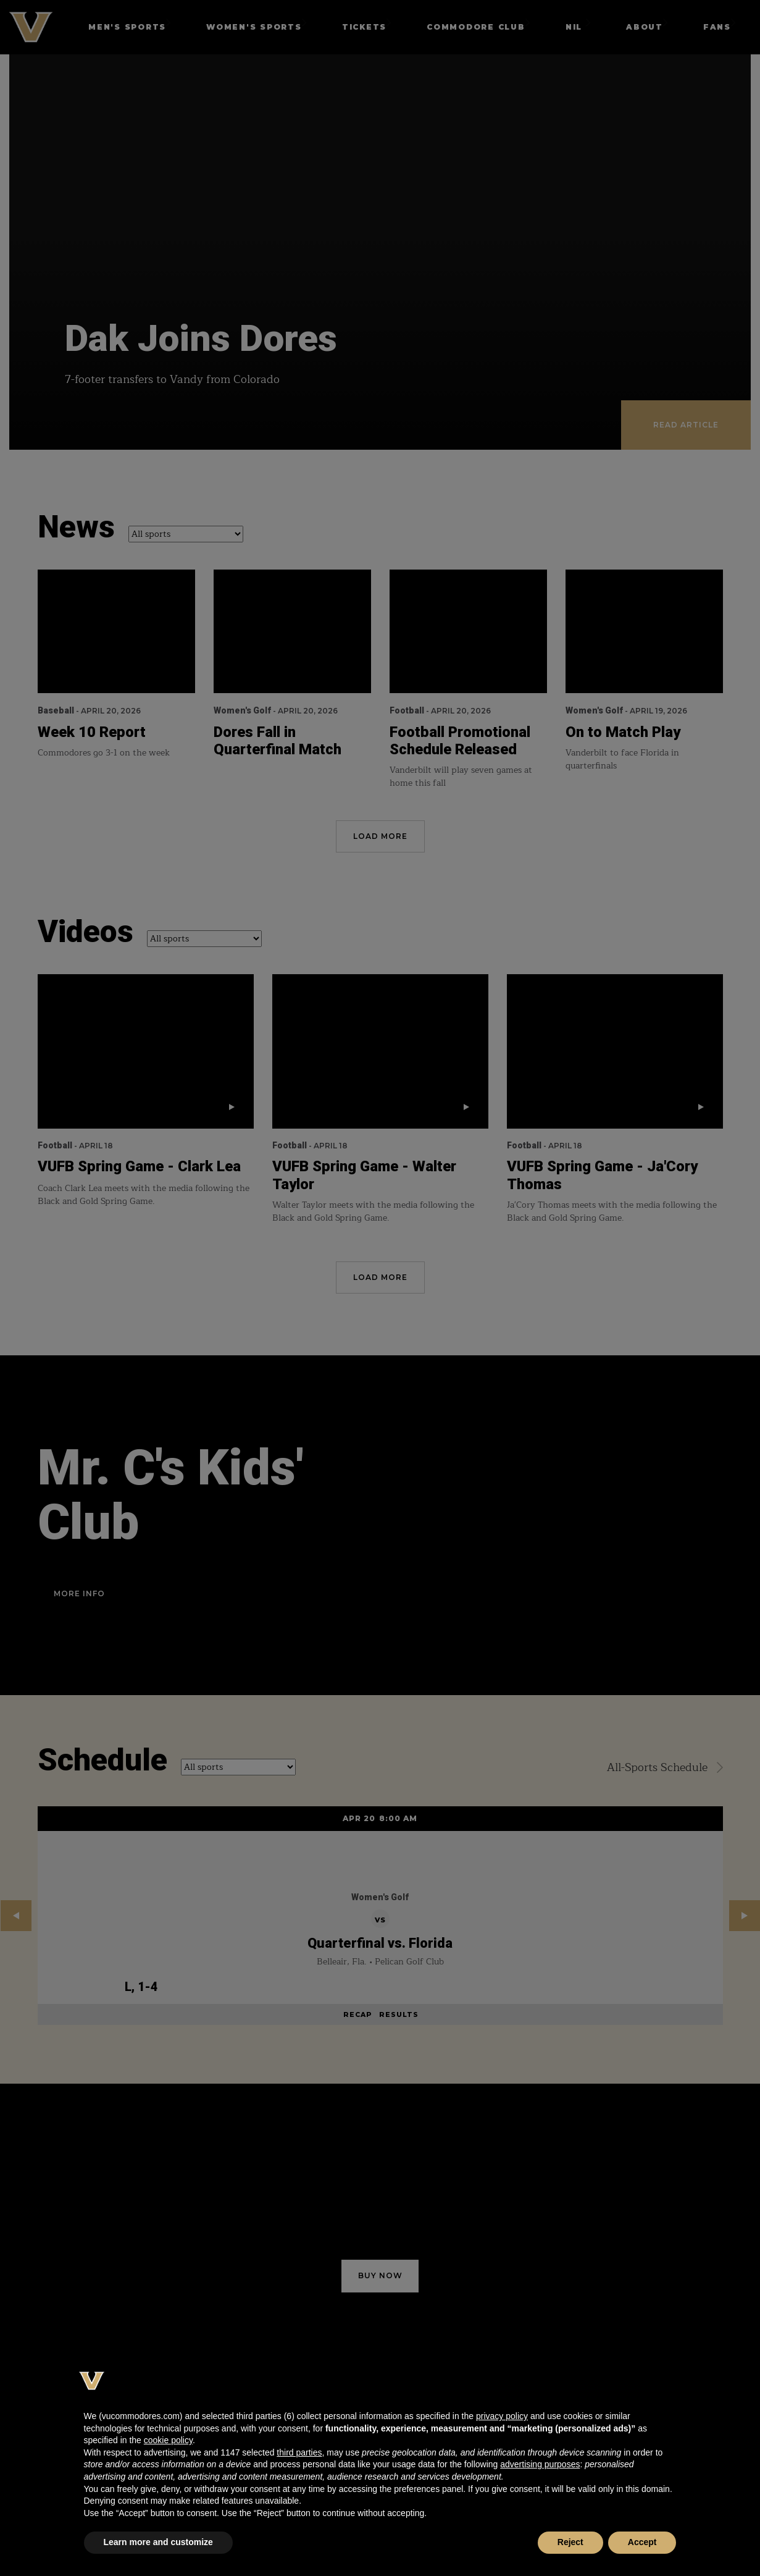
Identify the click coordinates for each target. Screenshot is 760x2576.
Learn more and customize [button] (158, 2542)
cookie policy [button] (168, 2440)
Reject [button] (570, 2542)
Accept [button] (642, 2542)
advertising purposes (540, 2464)
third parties (299, 2452)
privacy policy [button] (502, 2416)
